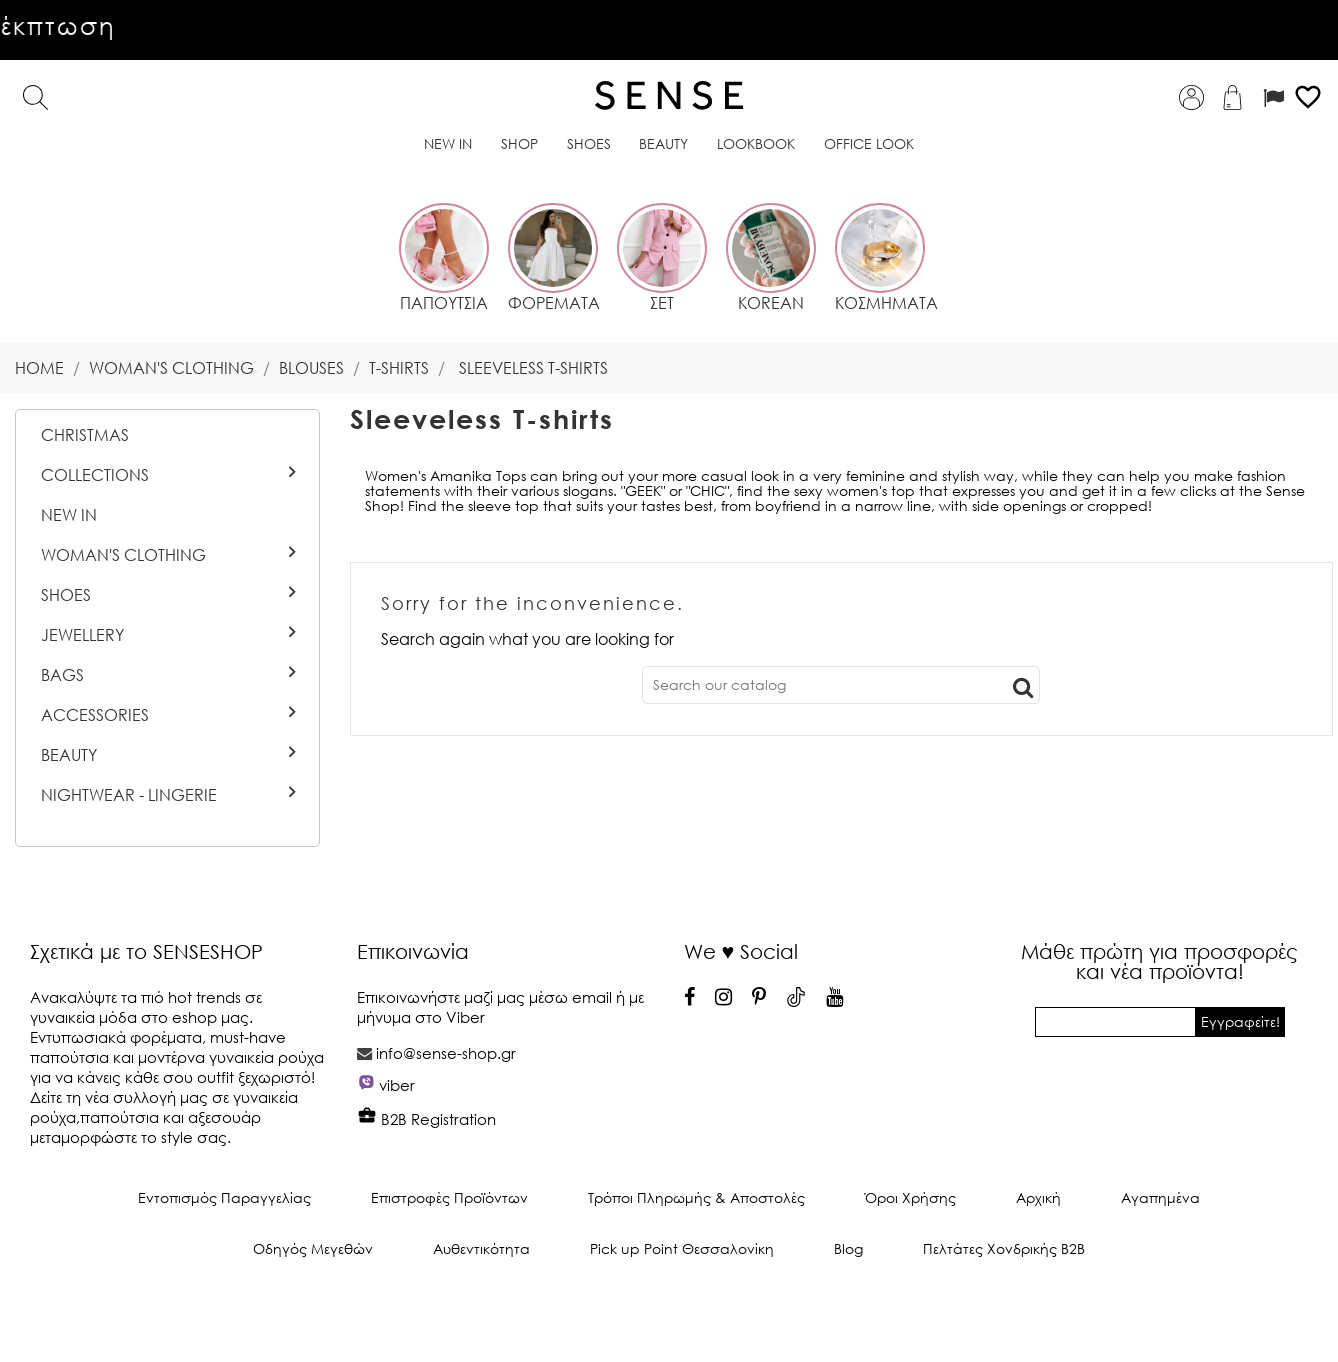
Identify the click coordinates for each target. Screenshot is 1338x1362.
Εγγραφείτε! (1240, 1021)
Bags (62, 675)
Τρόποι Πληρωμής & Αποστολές (696, 1197)
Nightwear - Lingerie (129, 795)
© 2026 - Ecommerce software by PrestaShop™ (669, 1316)
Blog (848, 1248)
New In (69, 515)
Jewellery (82, 635)
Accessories (95, 715)
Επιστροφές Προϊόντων (449, 1197)
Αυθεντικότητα (481, 1248)
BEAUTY (69, 755)
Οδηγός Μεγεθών (313, 1248)
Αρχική (1038, 1197)
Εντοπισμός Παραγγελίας (224, 1197)
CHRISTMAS (85, 435)
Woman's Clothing (123, 555)
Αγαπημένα (1160, 1197)
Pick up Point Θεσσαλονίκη (682, 1248)
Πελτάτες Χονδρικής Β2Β (1004, 1248)
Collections (95, 475)
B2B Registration (426, 1119)
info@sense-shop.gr (446, 1053)
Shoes (66, 595)
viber (397, 1085)
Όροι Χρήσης (910, 1197)
